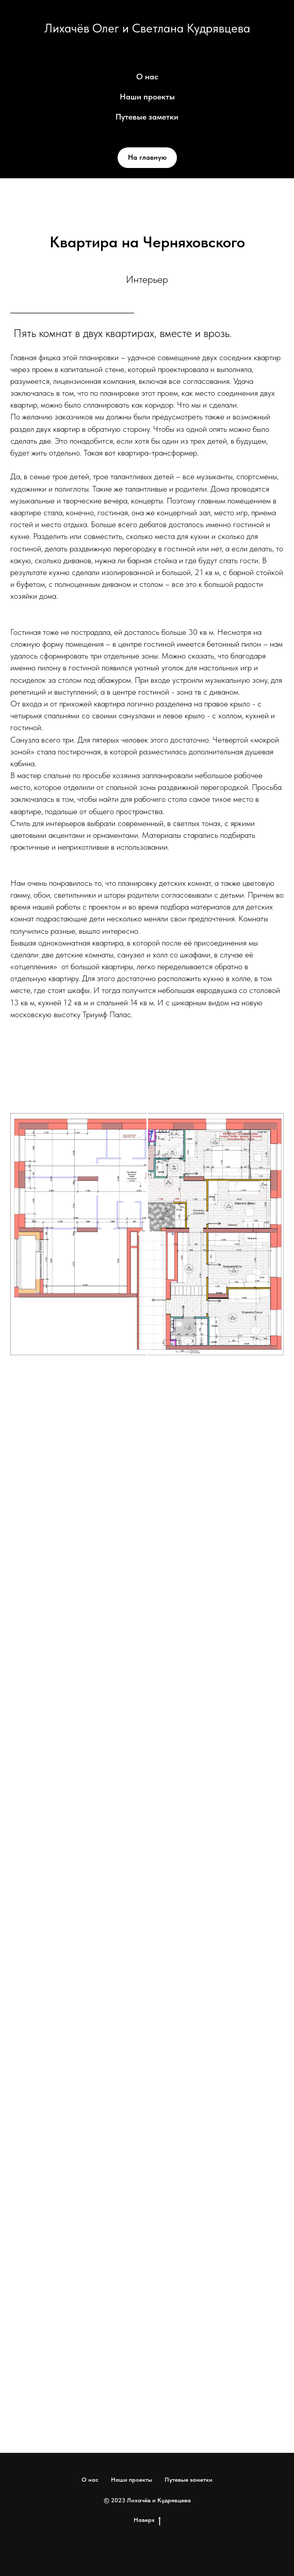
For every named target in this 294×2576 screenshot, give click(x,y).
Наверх (147, 2520)
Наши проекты (147, 97)
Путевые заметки (147, 117)
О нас (147, 76)
